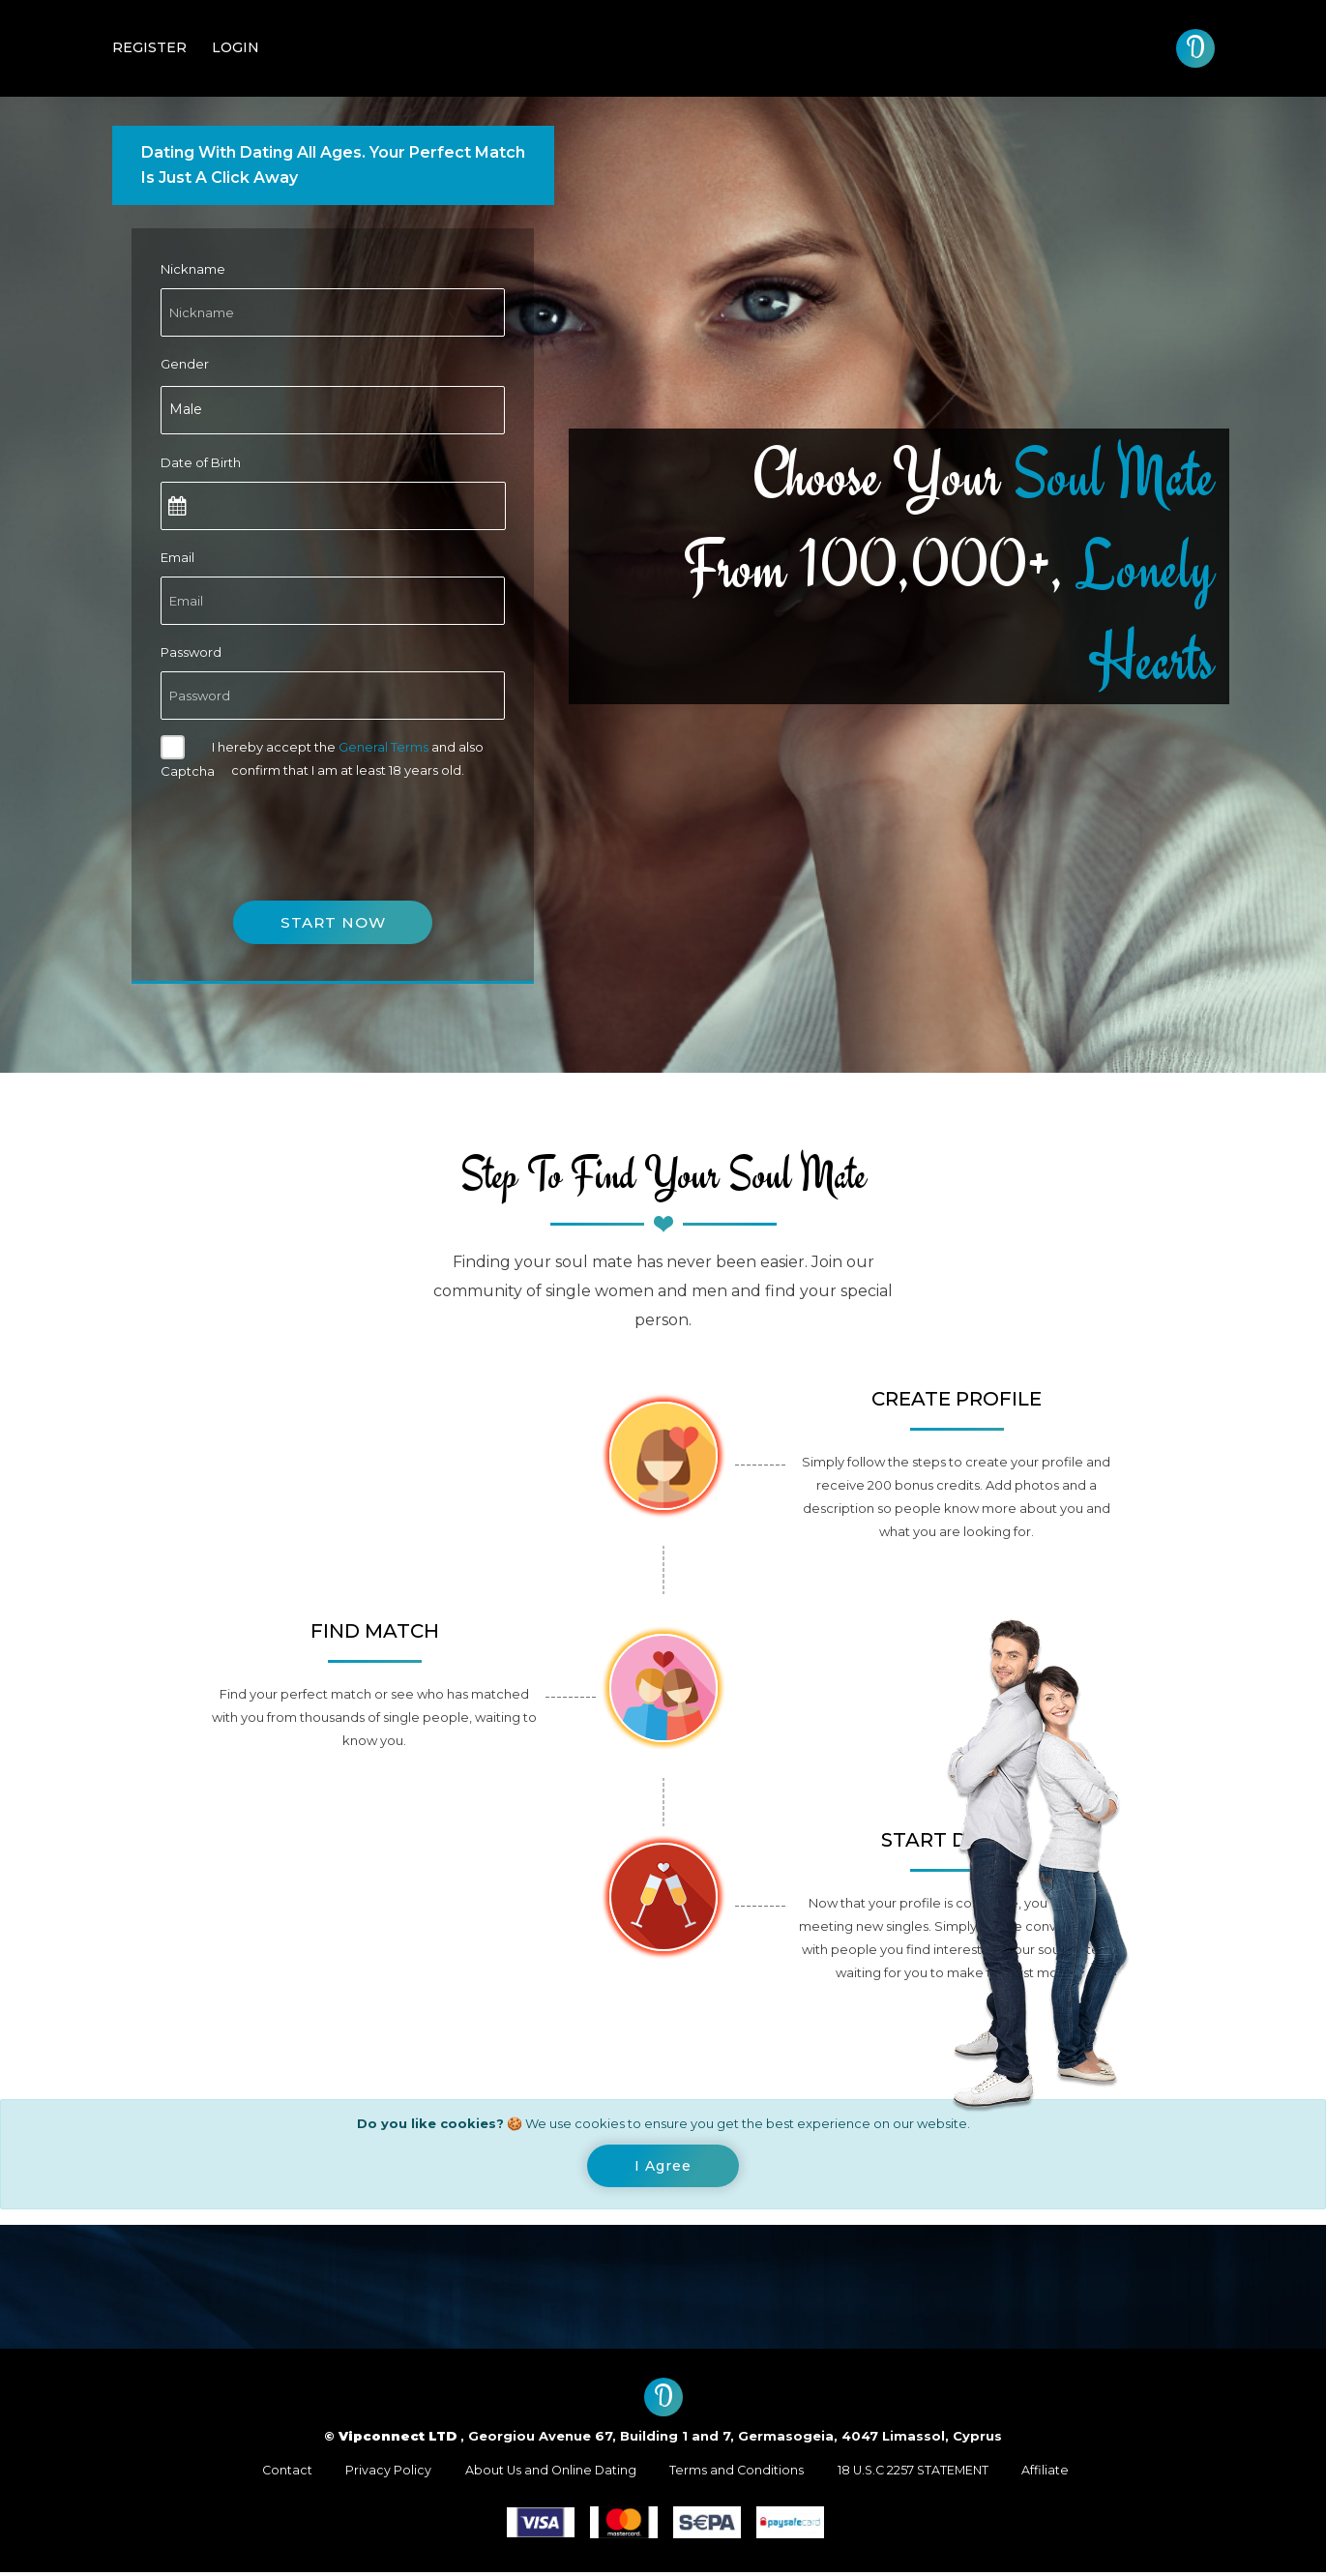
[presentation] (308, 828)
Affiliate (1056, 2473)
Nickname (193, 269)
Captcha (188, 771)
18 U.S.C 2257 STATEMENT (918, 2473)
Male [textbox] (185, 409)
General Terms (383, 747)
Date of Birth (201, 462)
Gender (185, 363)
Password (191, 652)
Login (235, 47)
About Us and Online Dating (546, 2473)
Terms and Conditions (737, 2473)
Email (177, 557)
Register (149, 47)
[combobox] (333, 410)
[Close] (663, 2168)
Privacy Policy (381, 2473)
